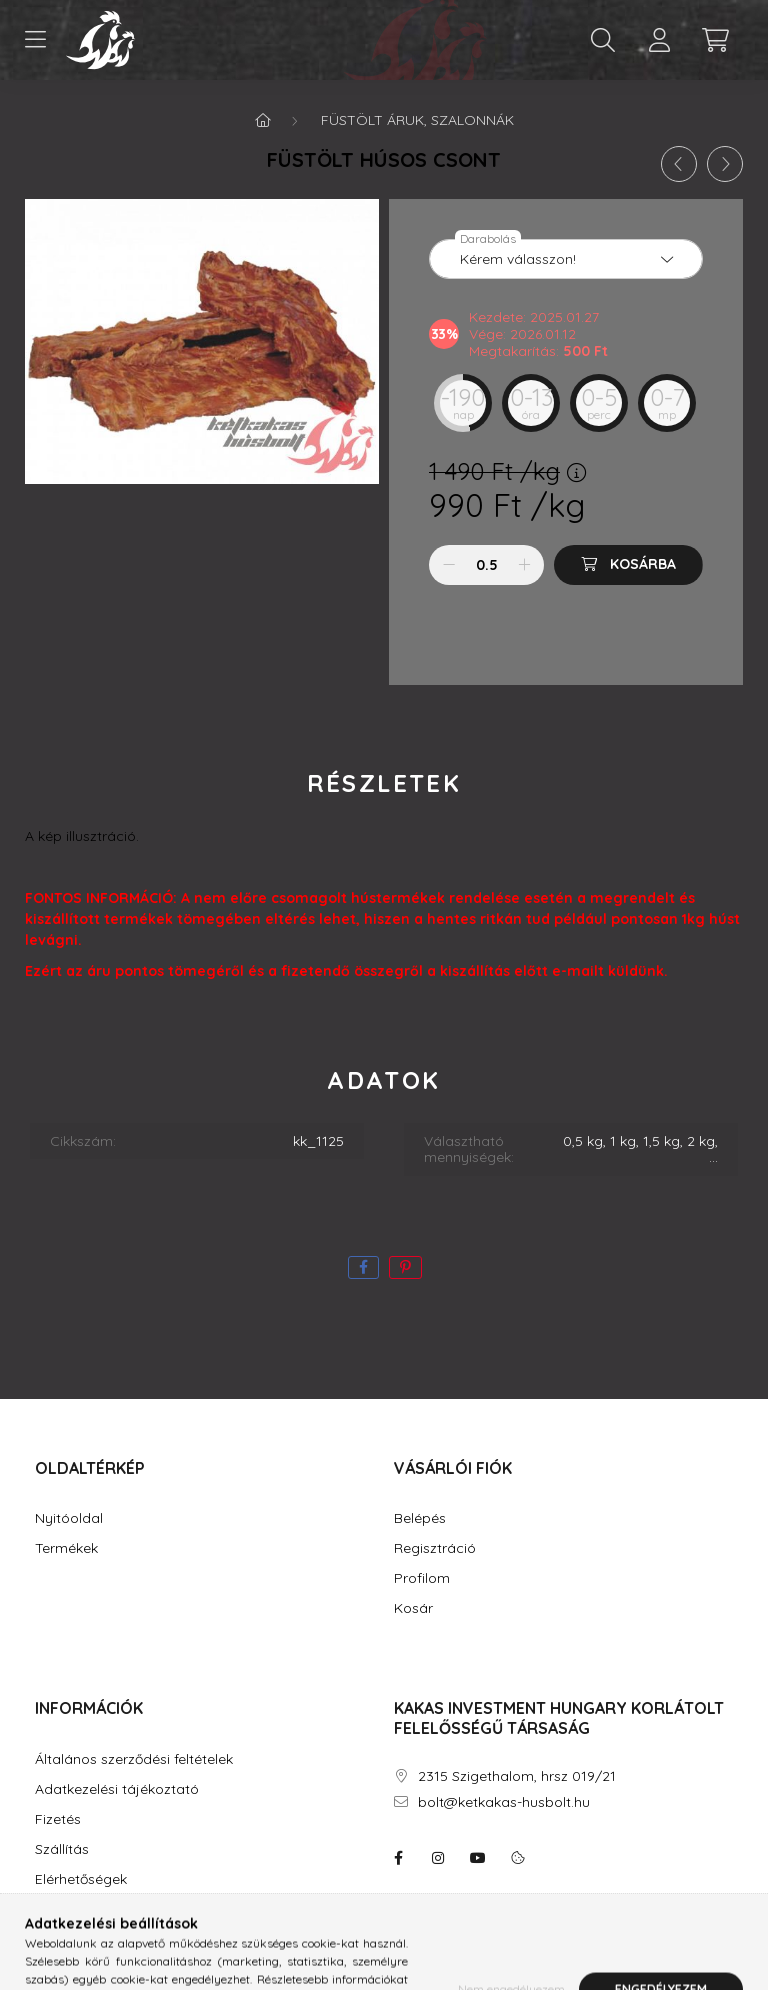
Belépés (420, 1518)
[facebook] (363, 1267)
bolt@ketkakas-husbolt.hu (504, 1802)
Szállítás (62, 1849)
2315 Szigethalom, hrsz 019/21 (517, 1776)
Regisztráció (435, 1548)
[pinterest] (405, 1267)
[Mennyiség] (486, 565)
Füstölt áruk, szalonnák (417, 120)
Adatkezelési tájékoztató (117, 1789)
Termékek (66, 1548)
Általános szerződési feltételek (134, 1759)
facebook (398, 1858)
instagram (438, 1858)
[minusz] (449, 565)
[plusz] (524, 565)
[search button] (603, 40)
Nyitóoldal (69, 1518)
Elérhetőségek (81, 1879)
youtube (478, 1858)
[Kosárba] (628, 565)
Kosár (413, 1608)
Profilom (422, 1578)
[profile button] (659, 40)
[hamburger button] (35, 40)
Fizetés (58, 1819)
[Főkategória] (263, 120)
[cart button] (715, 40)
